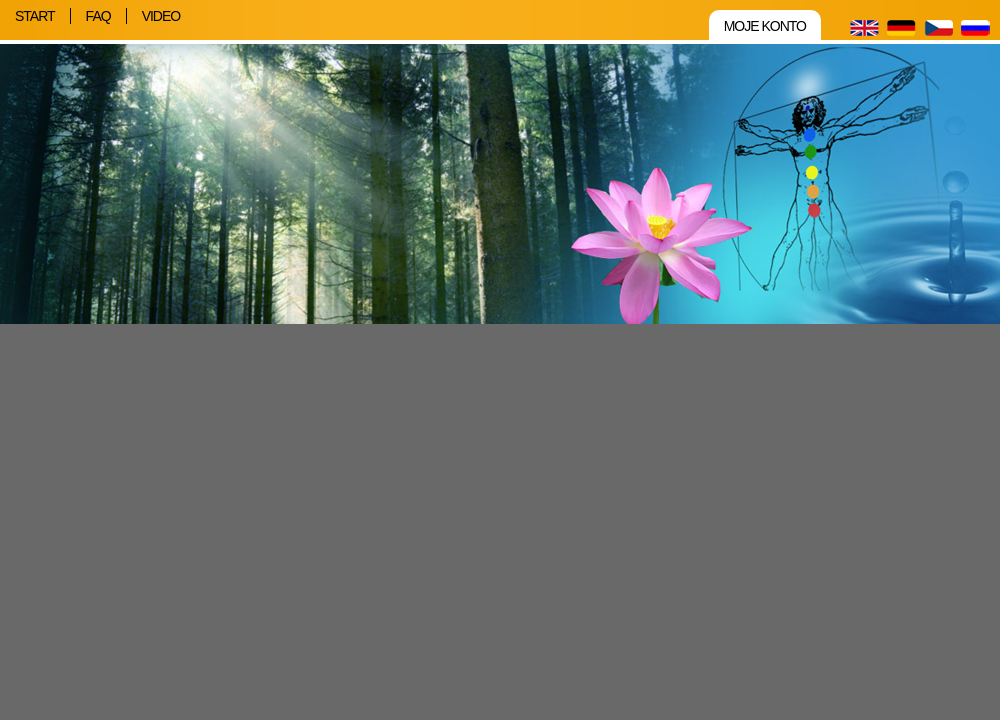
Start (35, 16)
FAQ (98, 16)
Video (161, 16)
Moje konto (765, 26)
